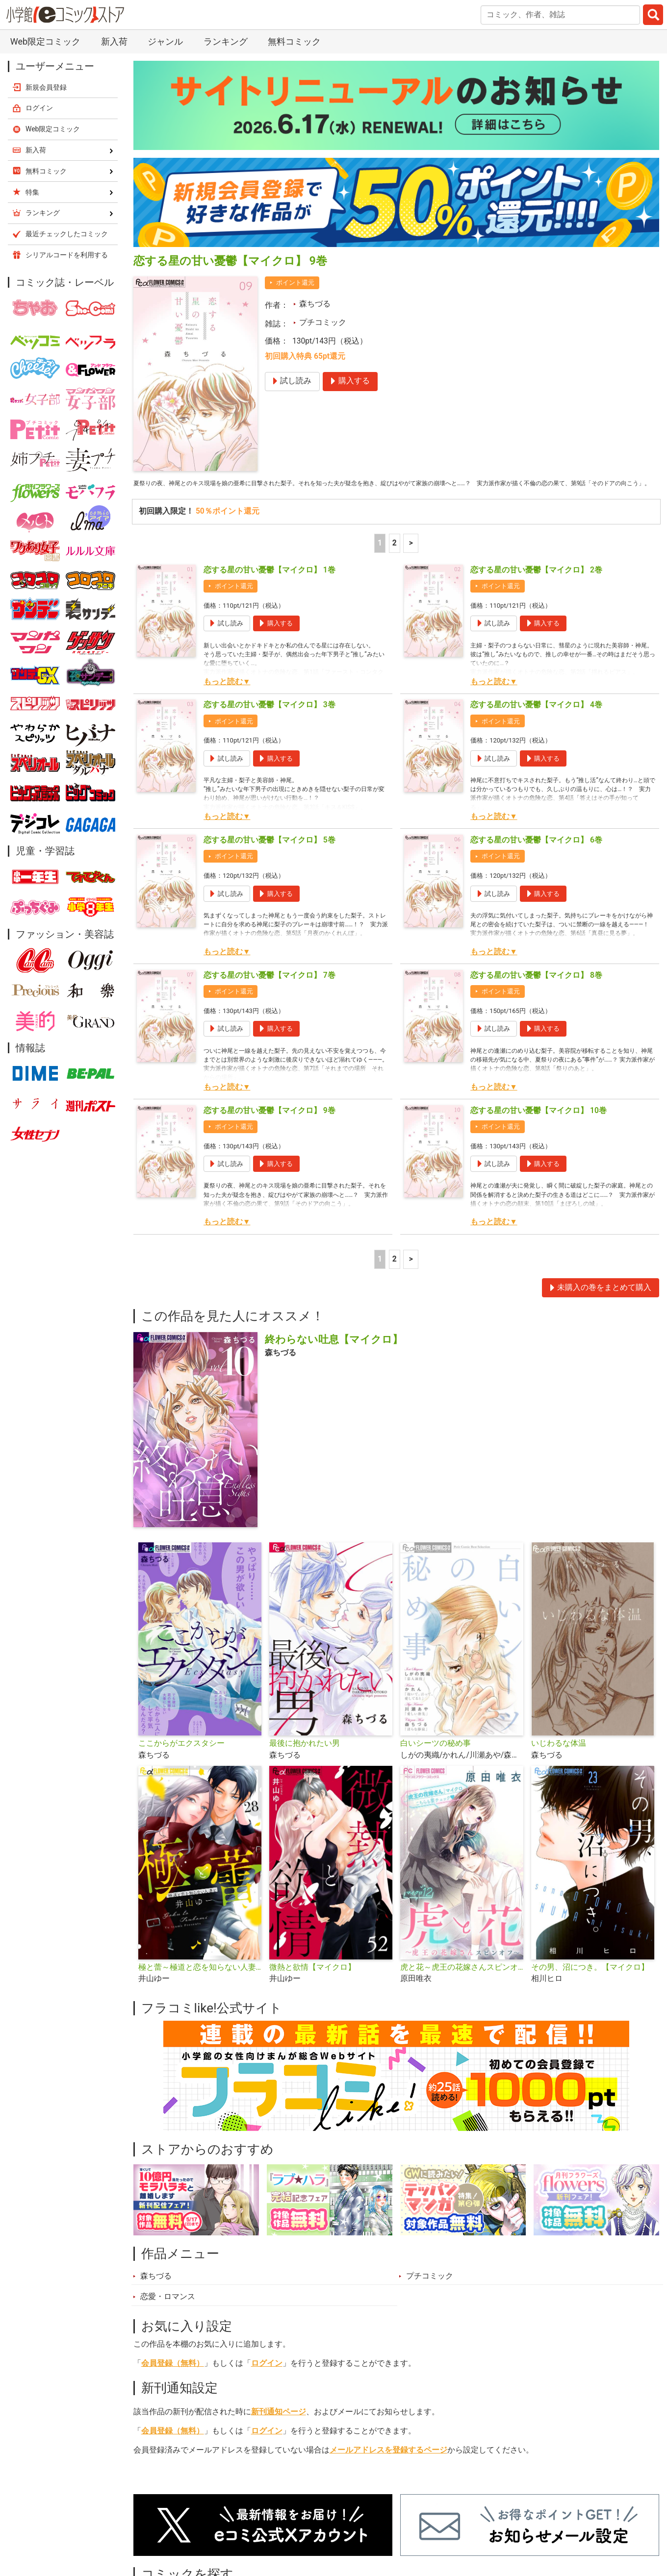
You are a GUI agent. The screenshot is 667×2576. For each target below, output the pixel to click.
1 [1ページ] (380, 557)
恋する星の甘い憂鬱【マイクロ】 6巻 (536, 854)
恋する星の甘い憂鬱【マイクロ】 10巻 (538, 1124)
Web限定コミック (45, 41)
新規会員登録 (46, 87)
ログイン (266, 2377)
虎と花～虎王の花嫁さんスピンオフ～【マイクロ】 (461, 1981)
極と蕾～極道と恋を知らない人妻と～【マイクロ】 (199, 1981)
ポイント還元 (295, 282)
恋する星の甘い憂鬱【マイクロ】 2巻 (536, 583)
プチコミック (322, 322)
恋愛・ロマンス (167, 2310)
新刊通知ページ (278, 2426)
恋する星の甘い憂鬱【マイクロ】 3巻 (269, 719)
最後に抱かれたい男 (304, 1757)
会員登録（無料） (172, 2377)
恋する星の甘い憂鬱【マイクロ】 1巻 (269, 583)
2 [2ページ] (394, 557)
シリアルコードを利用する (67, 255)
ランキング (226, 41)
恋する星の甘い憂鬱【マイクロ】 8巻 (536, 989)
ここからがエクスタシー (181, 1757)
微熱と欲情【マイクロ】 (312, 1981)
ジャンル (165, 41)
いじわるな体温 (558, 1757)
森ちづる (315, 303)
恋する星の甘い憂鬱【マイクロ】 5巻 (269, 854)
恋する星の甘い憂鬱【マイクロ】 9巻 (269, 1124)
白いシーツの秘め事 (435, 1757)
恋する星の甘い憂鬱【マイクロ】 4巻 (536, 719)
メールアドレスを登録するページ (388, 2464)
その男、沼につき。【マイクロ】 (590, 1981)
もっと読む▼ (227, 695)
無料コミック (294, 41)
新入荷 (114, 41)
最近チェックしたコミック (67, 234)
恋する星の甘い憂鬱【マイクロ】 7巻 (269, 989)
